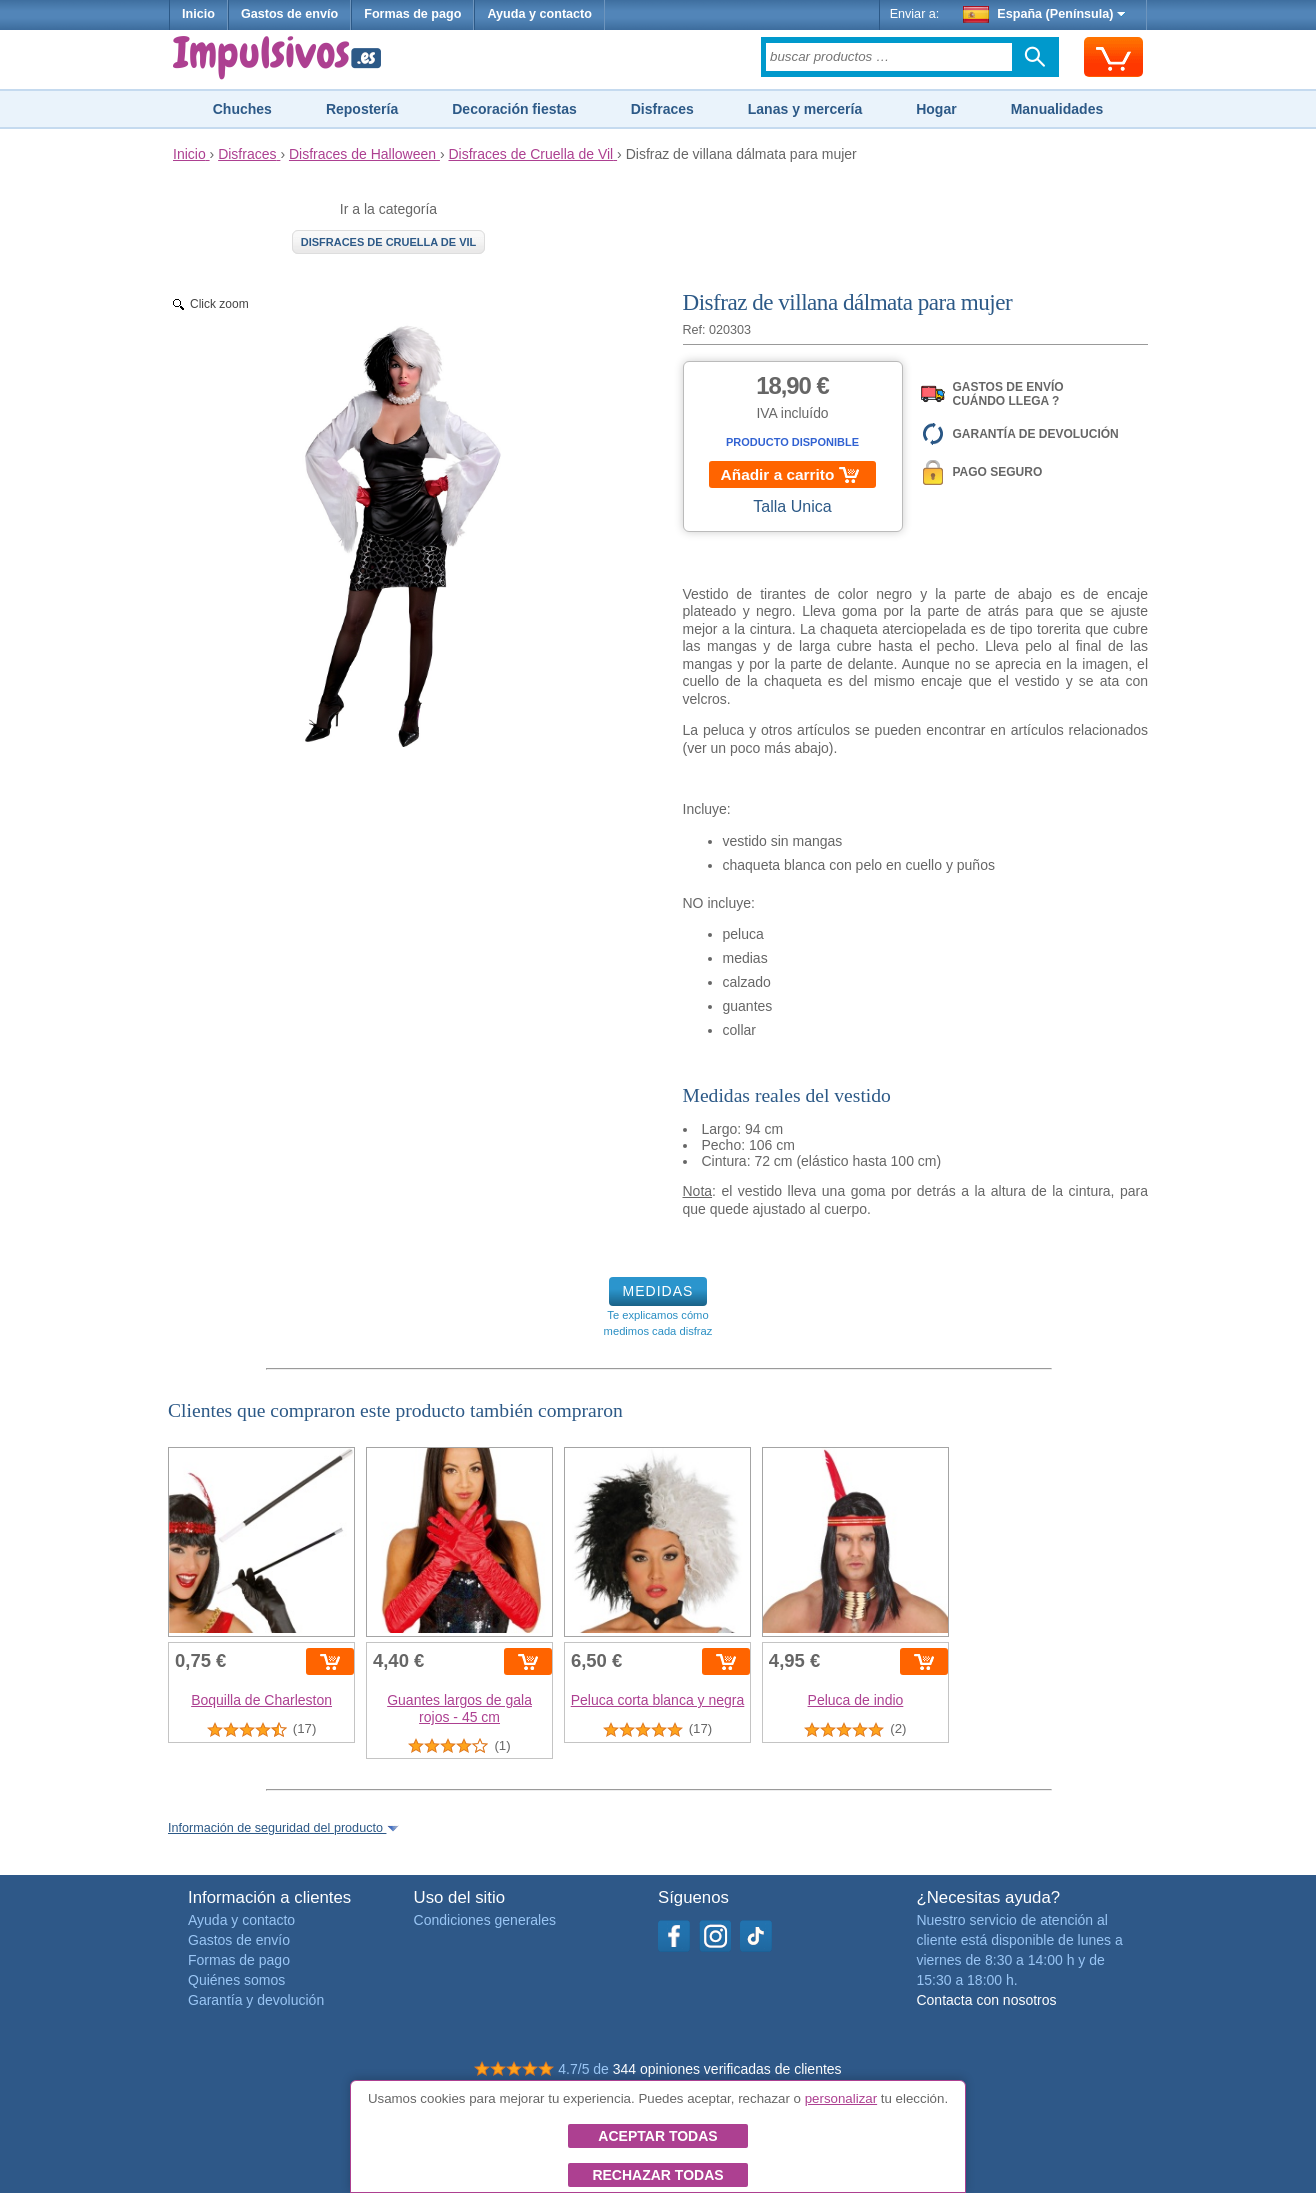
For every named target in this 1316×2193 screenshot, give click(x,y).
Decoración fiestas (514, 109)
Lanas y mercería (805, 109)
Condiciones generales (485, 1920)
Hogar (936, 109)
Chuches (242, 109)
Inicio (198, 14)
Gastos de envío (289, 14)
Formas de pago (412, 14)
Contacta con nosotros (986, 2000)
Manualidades (1057, 109)
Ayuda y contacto (539, 14)
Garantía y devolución (256, 2000)
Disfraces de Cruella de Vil (389, 242)
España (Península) (1044, 14)
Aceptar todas (657, 2136)
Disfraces (662, 109)
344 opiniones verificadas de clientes (727, 2069)
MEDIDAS (658, 1291)
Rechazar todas (657, 2175)
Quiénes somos (236, 1980)
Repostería (362, 109)
